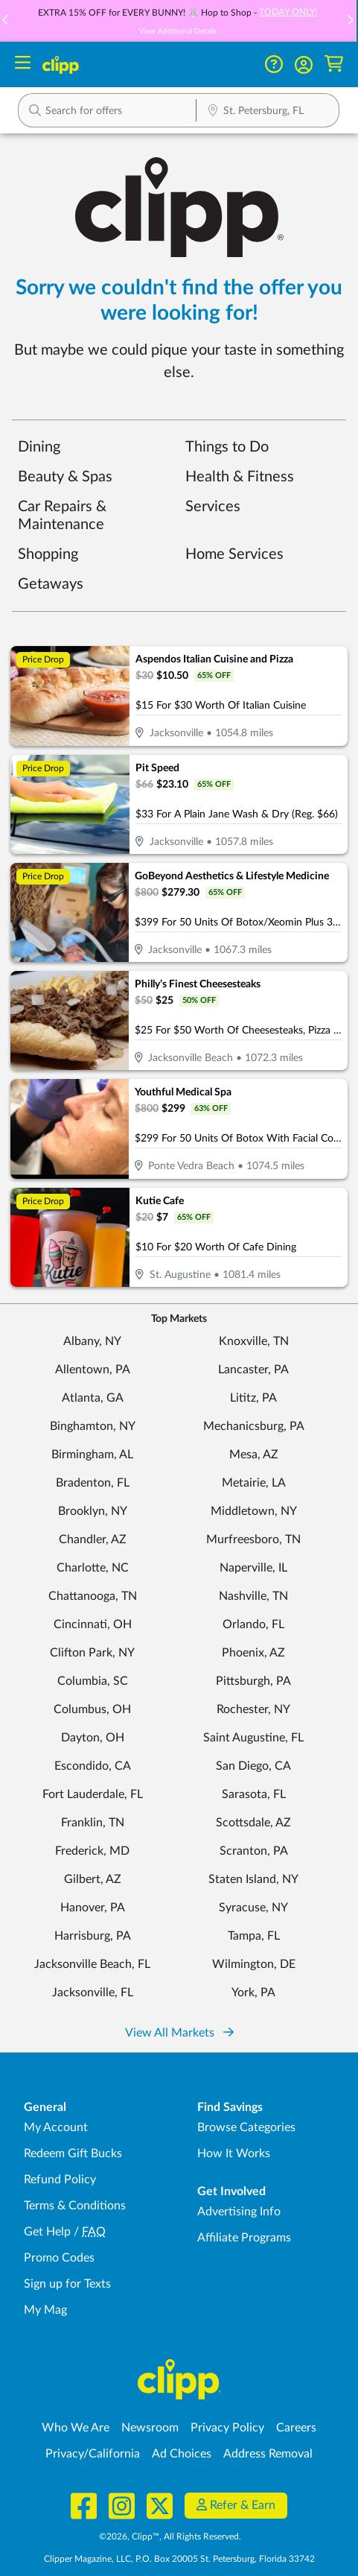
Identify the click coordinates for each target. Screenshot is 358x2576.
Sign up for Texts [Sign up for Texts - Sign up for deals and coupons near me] (67, 2284)
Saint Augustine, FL (253, 1738)
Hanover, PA (92, 1908)
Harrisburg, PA (92, 1936)
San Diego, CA (253, 1766)
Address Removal (268, 2454)
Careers (296, 2428)
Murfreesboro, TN (253, 1539)
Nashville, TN (253, 1596)
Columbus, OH (92, 1709)
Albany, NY (92, 1341)
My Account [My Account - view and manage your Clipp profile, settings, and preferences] (56, 2127)
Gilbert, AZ (92, 1879)
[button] (350, 21)
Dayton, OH (92, 1738)
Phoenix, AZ (253, 1653)
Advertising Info (239, 2212)
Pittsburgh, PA (253, 1681)
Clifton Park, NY (92, 1653)
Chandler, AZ (93, 1539)
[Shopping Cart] (334, 64)
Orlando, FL (253, 1624)
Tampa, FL (254, 1936)
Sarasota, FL (254, 1794)
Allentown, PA (92, 1370)
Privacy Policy (227, 2428)
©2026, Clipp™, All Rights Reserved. (170, 2536)
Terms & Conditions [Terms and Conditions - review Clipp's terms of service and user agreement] (75, 2206)
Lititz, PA (253, 1398)
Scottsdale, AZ (253, 1823)
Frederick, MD (92, 1851)
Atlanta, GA (93, 1398)
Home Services (234, 554)
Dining (39, 447)
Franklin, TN (92, 1823)
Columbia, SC (92, 1681)
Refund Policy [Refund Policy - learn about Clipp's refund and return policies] (60, 2180)
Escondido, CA (92, 1766)
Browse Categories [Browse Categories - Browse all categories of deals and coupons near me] (246, 2127)
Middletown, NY (254, 1511)
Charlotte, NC (93, 1568)
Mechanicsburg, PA (253, 1426)
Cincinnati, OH (93, 1624)
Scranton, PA (254, 1851)
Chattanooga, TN (92, 1596)
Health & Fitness (239, 476)
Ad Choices (181, 2454)
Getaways (50, 584)
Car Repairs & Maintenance (62, 515)
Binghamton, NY (92, 1426)
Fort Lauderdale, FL (92, 1794)
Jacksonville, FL (92, 1993)
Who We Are (75, 2428)
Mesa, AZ (253, 1455)
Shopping (48, 554)
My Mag (45, 2310)
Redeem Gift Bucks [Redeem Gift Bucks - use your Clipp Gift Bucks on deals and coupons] (73, 2153)
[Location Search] (267, 112)
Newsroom (150, 2428)
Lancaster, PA (253, 1370)
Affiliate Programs (244, 2238)
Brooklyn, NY (92, 1511)
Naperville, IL (253, 1568)
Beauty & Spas (65, 476)
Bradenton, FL (93, 1483)
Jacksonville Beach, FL (92, 1964)
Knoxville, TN (254, 1341)
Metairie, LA (254, 1483)
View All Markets (179, 2033)
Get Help (47, 2232)
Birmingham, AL (92, 1455)
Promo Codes (59, 2258)
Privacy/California (92, 2454)
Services (212, 506)
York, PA (253, 1993)
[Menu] (23, 64)
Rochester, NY (253, 1709)
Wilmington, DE (253, 1964)
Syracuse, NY (253, 1908)
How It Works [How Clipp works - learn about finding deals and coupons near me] (233, 2153)
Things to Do (227, 447)
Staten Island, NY (253, 1879)
